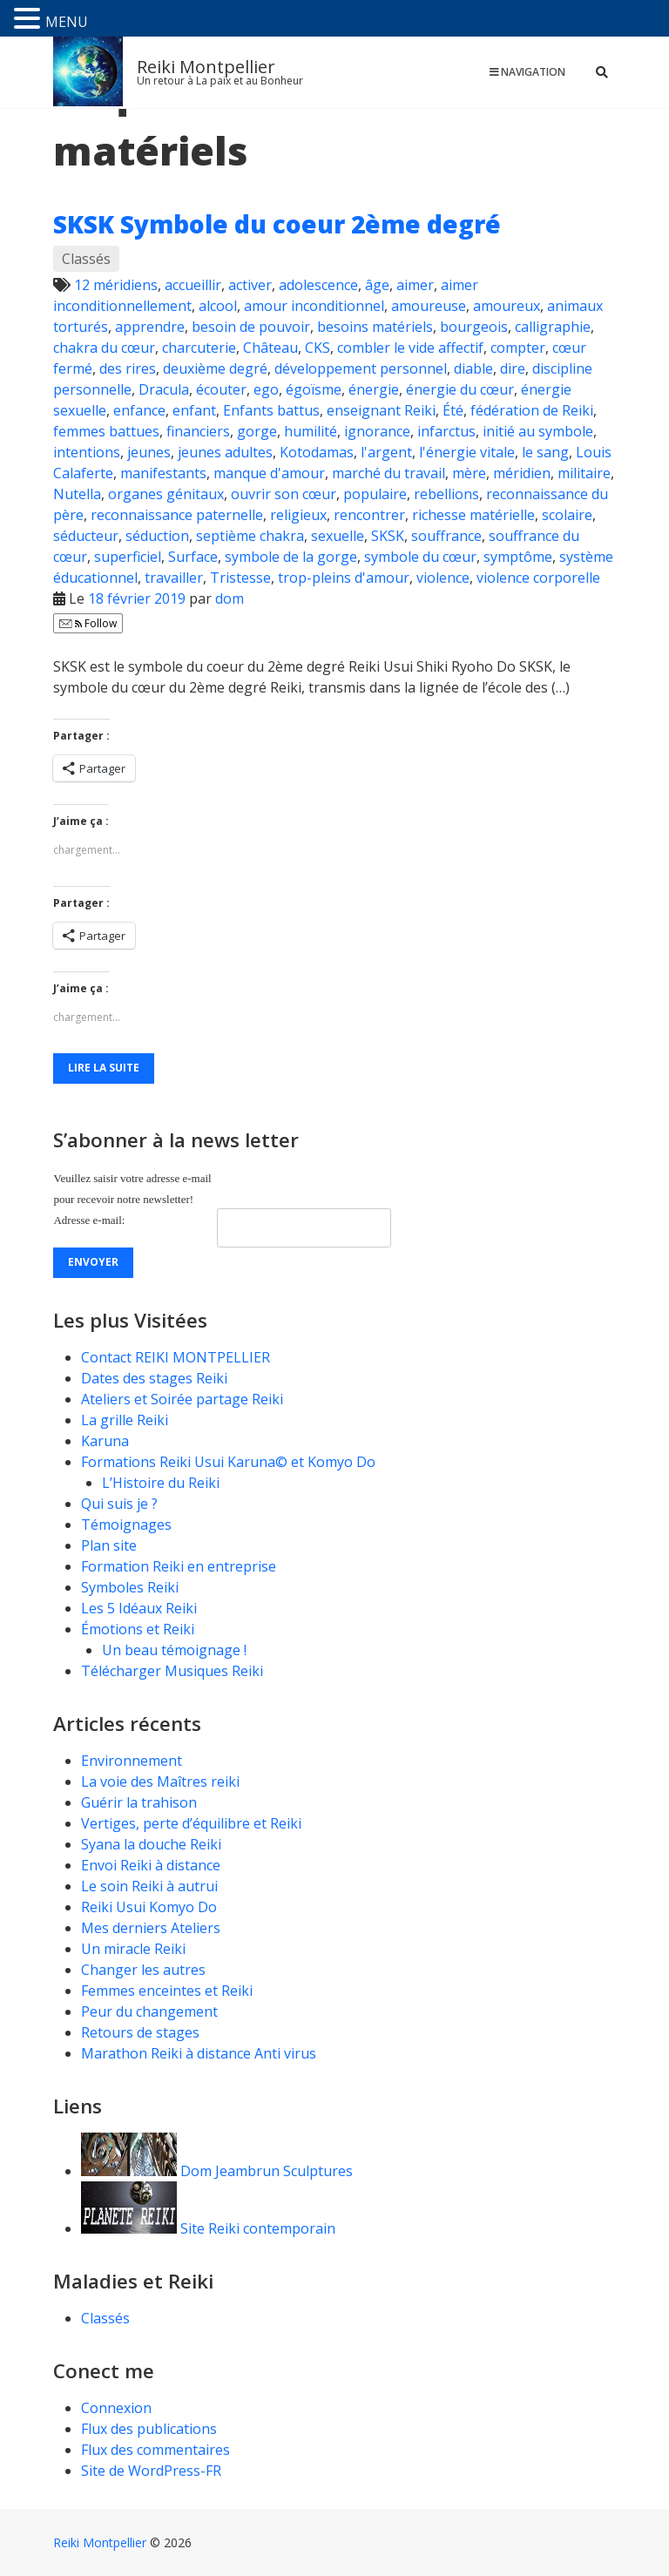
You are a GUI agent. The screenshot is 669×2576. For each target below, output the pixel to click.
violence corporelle (538, 577)
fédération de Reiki (531, 410)
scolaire (567, 514)
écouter (221, 389)
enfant (194, 410)
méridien (522, 473)
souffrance (446, 535)
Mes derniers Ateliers (150, 1927)
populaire (375, 494)
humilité (310, 431)
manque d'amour (269, 473)
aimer (415, 284)
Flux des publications (149, 2428)
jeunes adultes (225, 452)
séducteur (85, 535)
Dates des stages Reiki (154, 1378)
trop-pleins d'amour (343, 577)
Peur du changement (149, 2011)
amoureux (506, 305)
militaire (584, 473)
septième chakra (250, 535)
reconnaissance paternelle (177, 514)
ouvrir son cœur (283, 494)
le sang (545, 452)
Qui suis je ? (119, 1503)
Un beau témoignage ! (174, 1650)
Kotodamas (317, 452)
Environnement (133, 1760)
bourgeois (474, 326)
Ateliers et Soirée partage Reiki (182, 1399)
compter (517, 347)
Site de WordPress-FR (151, 2470)
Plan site (109, 1545)
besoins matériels (375, 326)
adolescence (318, 284)
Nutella (77, 494)
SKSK (387, 535)
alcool (218, 305)
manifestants (163, 473)
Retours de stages (140, 2032)
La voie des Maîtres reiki (160, 1781)
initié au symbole (538, 431)
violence (443, 577)
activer (250, 284)
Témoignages (126, 1524)
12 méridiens (116, 284)
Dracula (164, 389)
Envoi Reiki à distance (150, 1865)
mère (469, 473)
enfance (139, 410)
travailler (174, 577)
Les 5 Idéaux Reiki (139, 1608)
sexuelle (337, 535)
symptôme (517, 556)
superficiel (127, 556)
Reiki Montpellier (206, 66)
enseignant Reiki (381, 410)
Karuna (105, 1440)
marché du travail (388, 473)
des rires (127, 368)
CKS (317, 347)
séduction (157, 535)
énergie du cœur (460, 389)
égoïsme (313, 389)
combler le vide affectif (410, 347)
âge (377, 284)
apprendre (150, 326)
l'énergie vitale (467, 452)
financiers (198, 431)
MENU (66, 21)
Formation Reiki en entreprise (178, 1566)
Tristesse (240, 577)
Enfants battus (271, 410)
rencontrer (369, 514)
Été (453, 410)
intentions (86, 452)
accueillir (193, 284)
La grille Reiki (124, 1420)
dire (512, 368)
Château (270, 347)
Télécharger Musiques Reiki (172, 1670)
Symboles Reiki (130, 1587)
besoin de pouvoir (251, 326)
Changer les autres (143, 1969)
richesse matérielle (473, 514)
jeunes (149, 452)
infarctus (446, 431)
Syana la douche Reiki (151, 1844)
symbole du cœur (420, 556)
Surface (193, 556)
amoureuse (428, 305)
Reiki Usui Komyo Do (149, 1907)
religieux (298, 514)
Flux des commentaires (155, 2449)
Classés (86, 258)
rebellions (446, 494)
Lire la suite (103, 1067)
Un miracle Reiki (133, 1948)
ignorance (377, 431)
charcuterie (199, 347)
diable (473, 368)
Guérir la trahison (139, 1802)
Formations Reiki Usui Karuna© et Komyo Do (228, 1461)
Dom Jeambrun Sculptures (217, 2170)
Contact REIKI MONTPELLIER (175, 1357)
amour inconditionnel (314, 305)
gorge (257, 431)
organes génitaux (166, 494)
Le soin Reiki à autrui (149, 1886)
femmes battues (106, 431)
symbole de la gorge (291, 556)
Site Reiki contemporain (208, 2228)
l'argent (386, 452)
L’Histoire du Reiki (161, 1482)
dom (229, 598)
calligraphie (553, 326)
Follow (88, 623)
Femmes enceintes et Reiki (167, 1990)
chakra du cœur (104, 347)
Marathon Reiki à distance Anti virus (198, 2053)
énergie (373, 389)
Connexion (116, 2407)
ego (266, 389)
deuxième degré (215, 368)
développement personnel (360, 368)
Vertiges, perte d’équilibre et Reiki (191, 1823)
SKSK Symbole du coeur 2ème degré (277, 223)
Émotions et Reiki (137, 1629)
